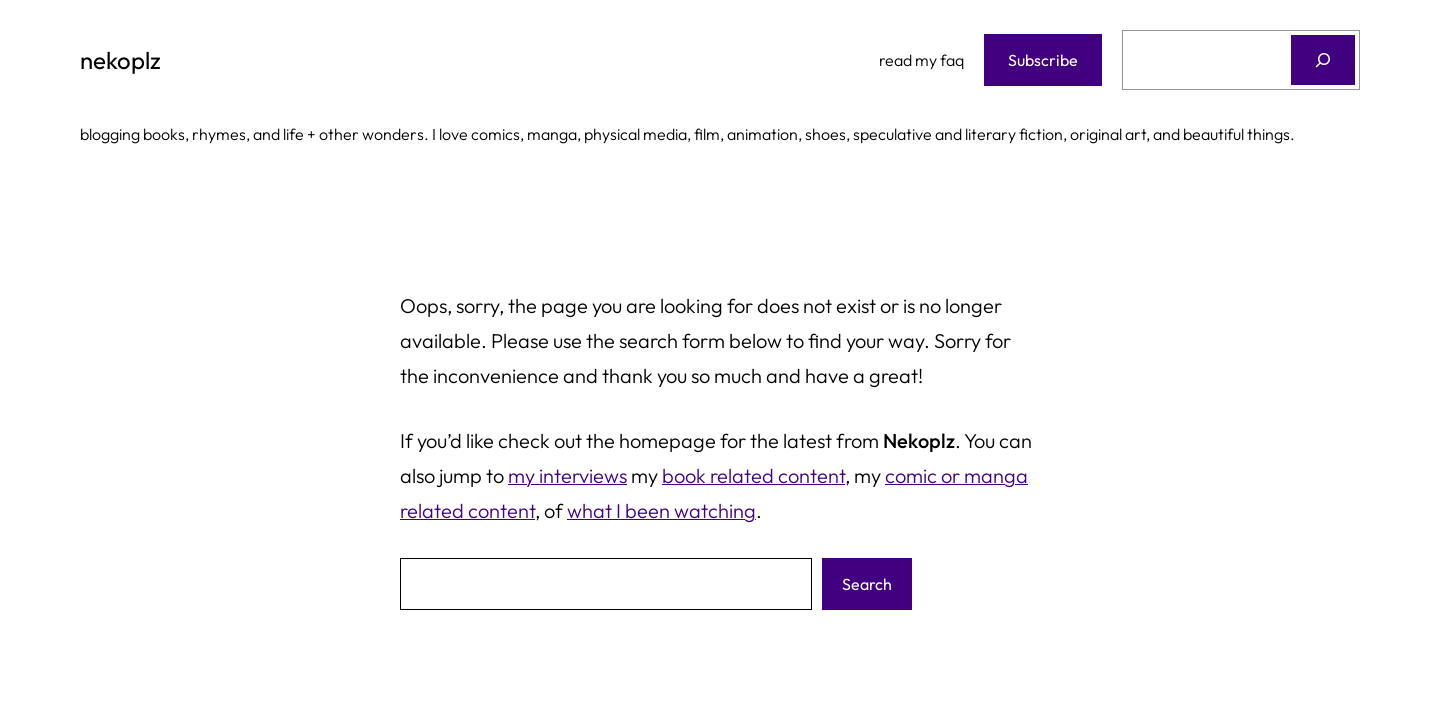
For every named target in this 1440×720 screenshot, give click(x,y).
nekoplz (120, 60)
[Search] (1323, 60)
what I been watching (661, 510)
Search (867, 584)
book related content (753, 475)
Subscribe (1043, 60)
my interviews (567, 475)
